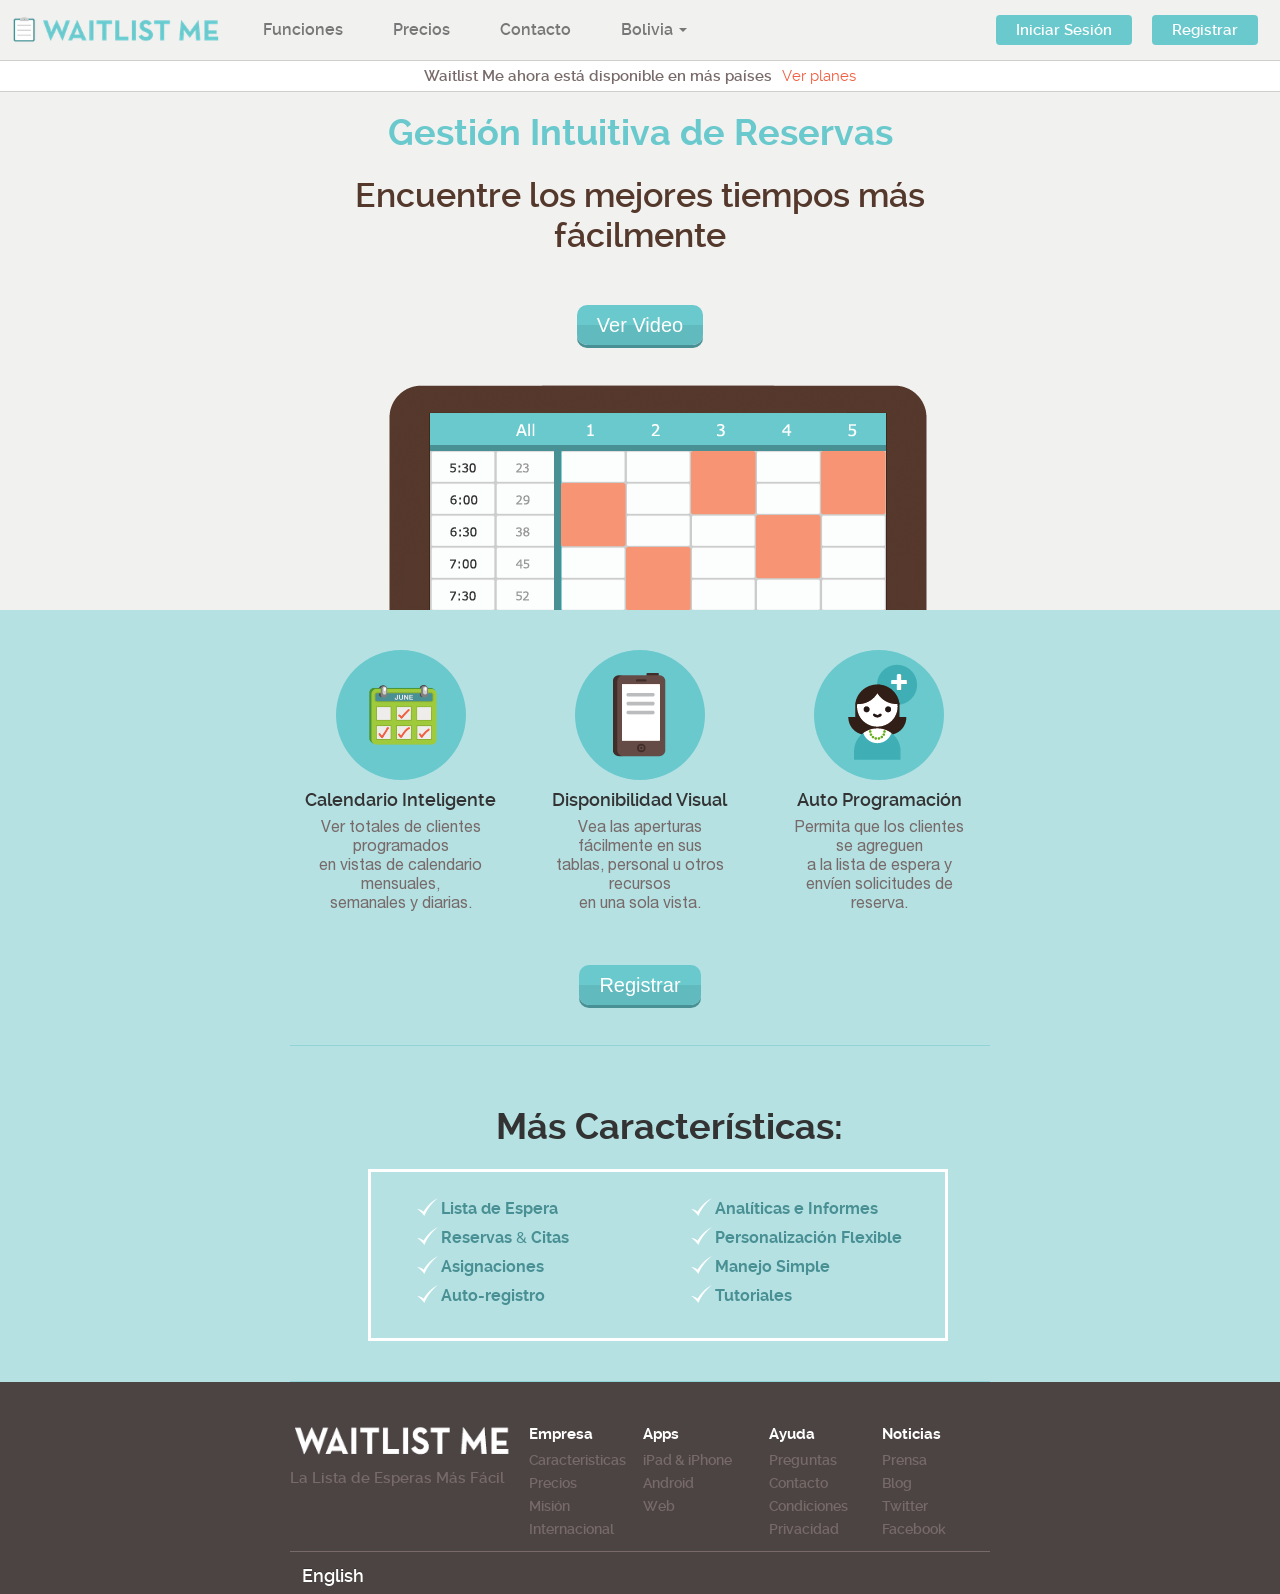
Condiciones (808, 1506)
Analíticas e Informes (796, 1208)
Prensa (904, 1460)
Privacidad (804, 1529)
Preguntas (803, 1460)
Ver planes (819, 76)
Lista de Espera (499, 1208)
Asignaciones (492, 1266)
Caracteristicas (577, 1460)
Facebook (914, 1529)
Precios (421, 29)
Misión (549, 1506)
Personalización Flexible (808, 1237)
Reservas (476, 1237)
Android (668, 1483)
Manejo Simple (772, 1266)
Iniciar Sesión (1064, 30)
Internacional (571, 1529)
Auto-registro (493, 1295)
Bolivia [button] (654, 29)
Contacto (535, 29)
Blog (897, 1483)
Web (659, 1506)
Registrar (1205, 30)
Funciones (303, 29)
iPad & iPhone (687, 1460)
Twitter (905, 1506)
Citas (550, 1237)
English (333, 1575)
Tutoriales (753, 1295)
